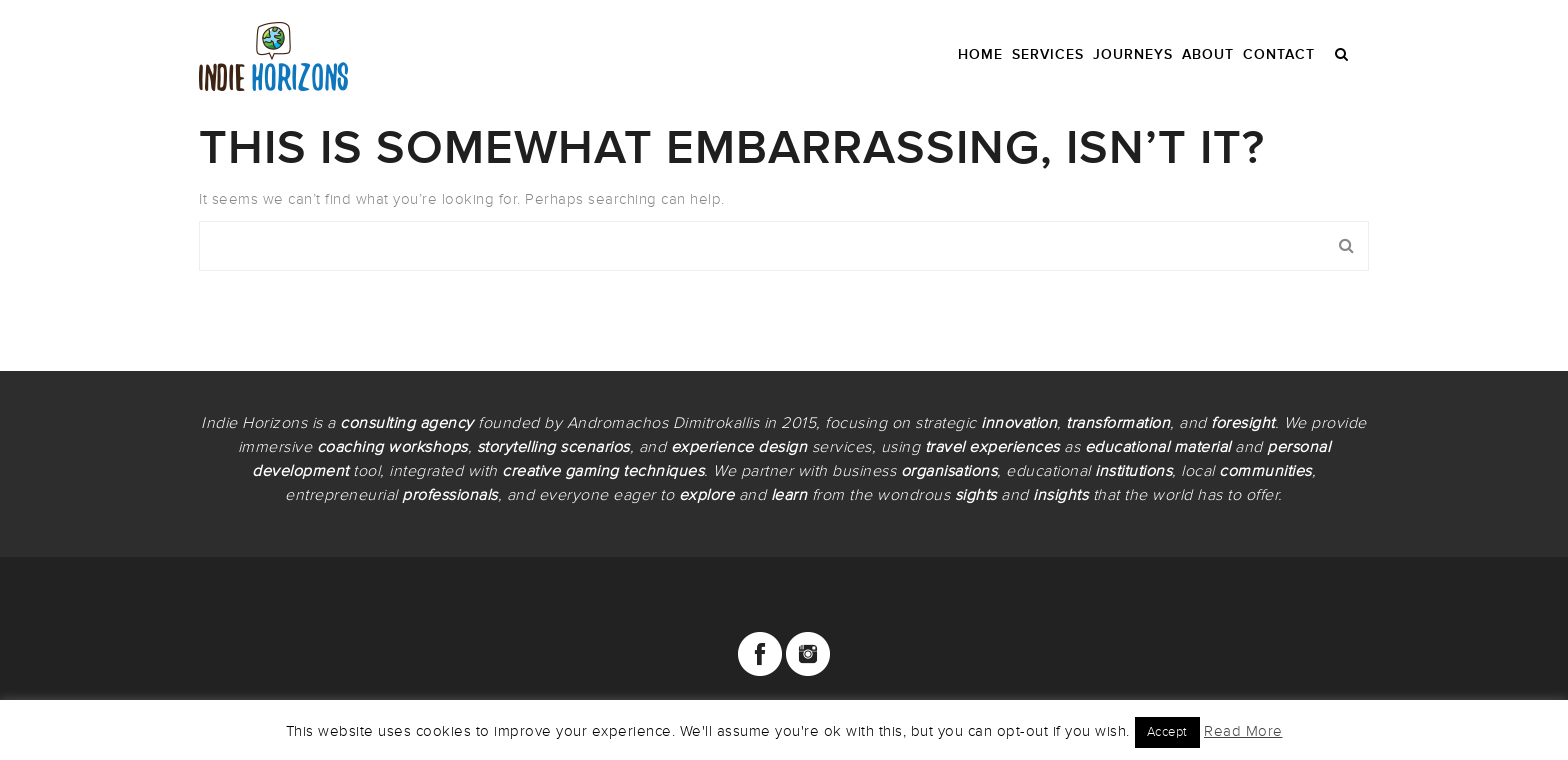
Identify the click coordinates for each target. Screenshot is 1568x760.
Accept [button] (1167, 732)
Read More (1243, 731)
